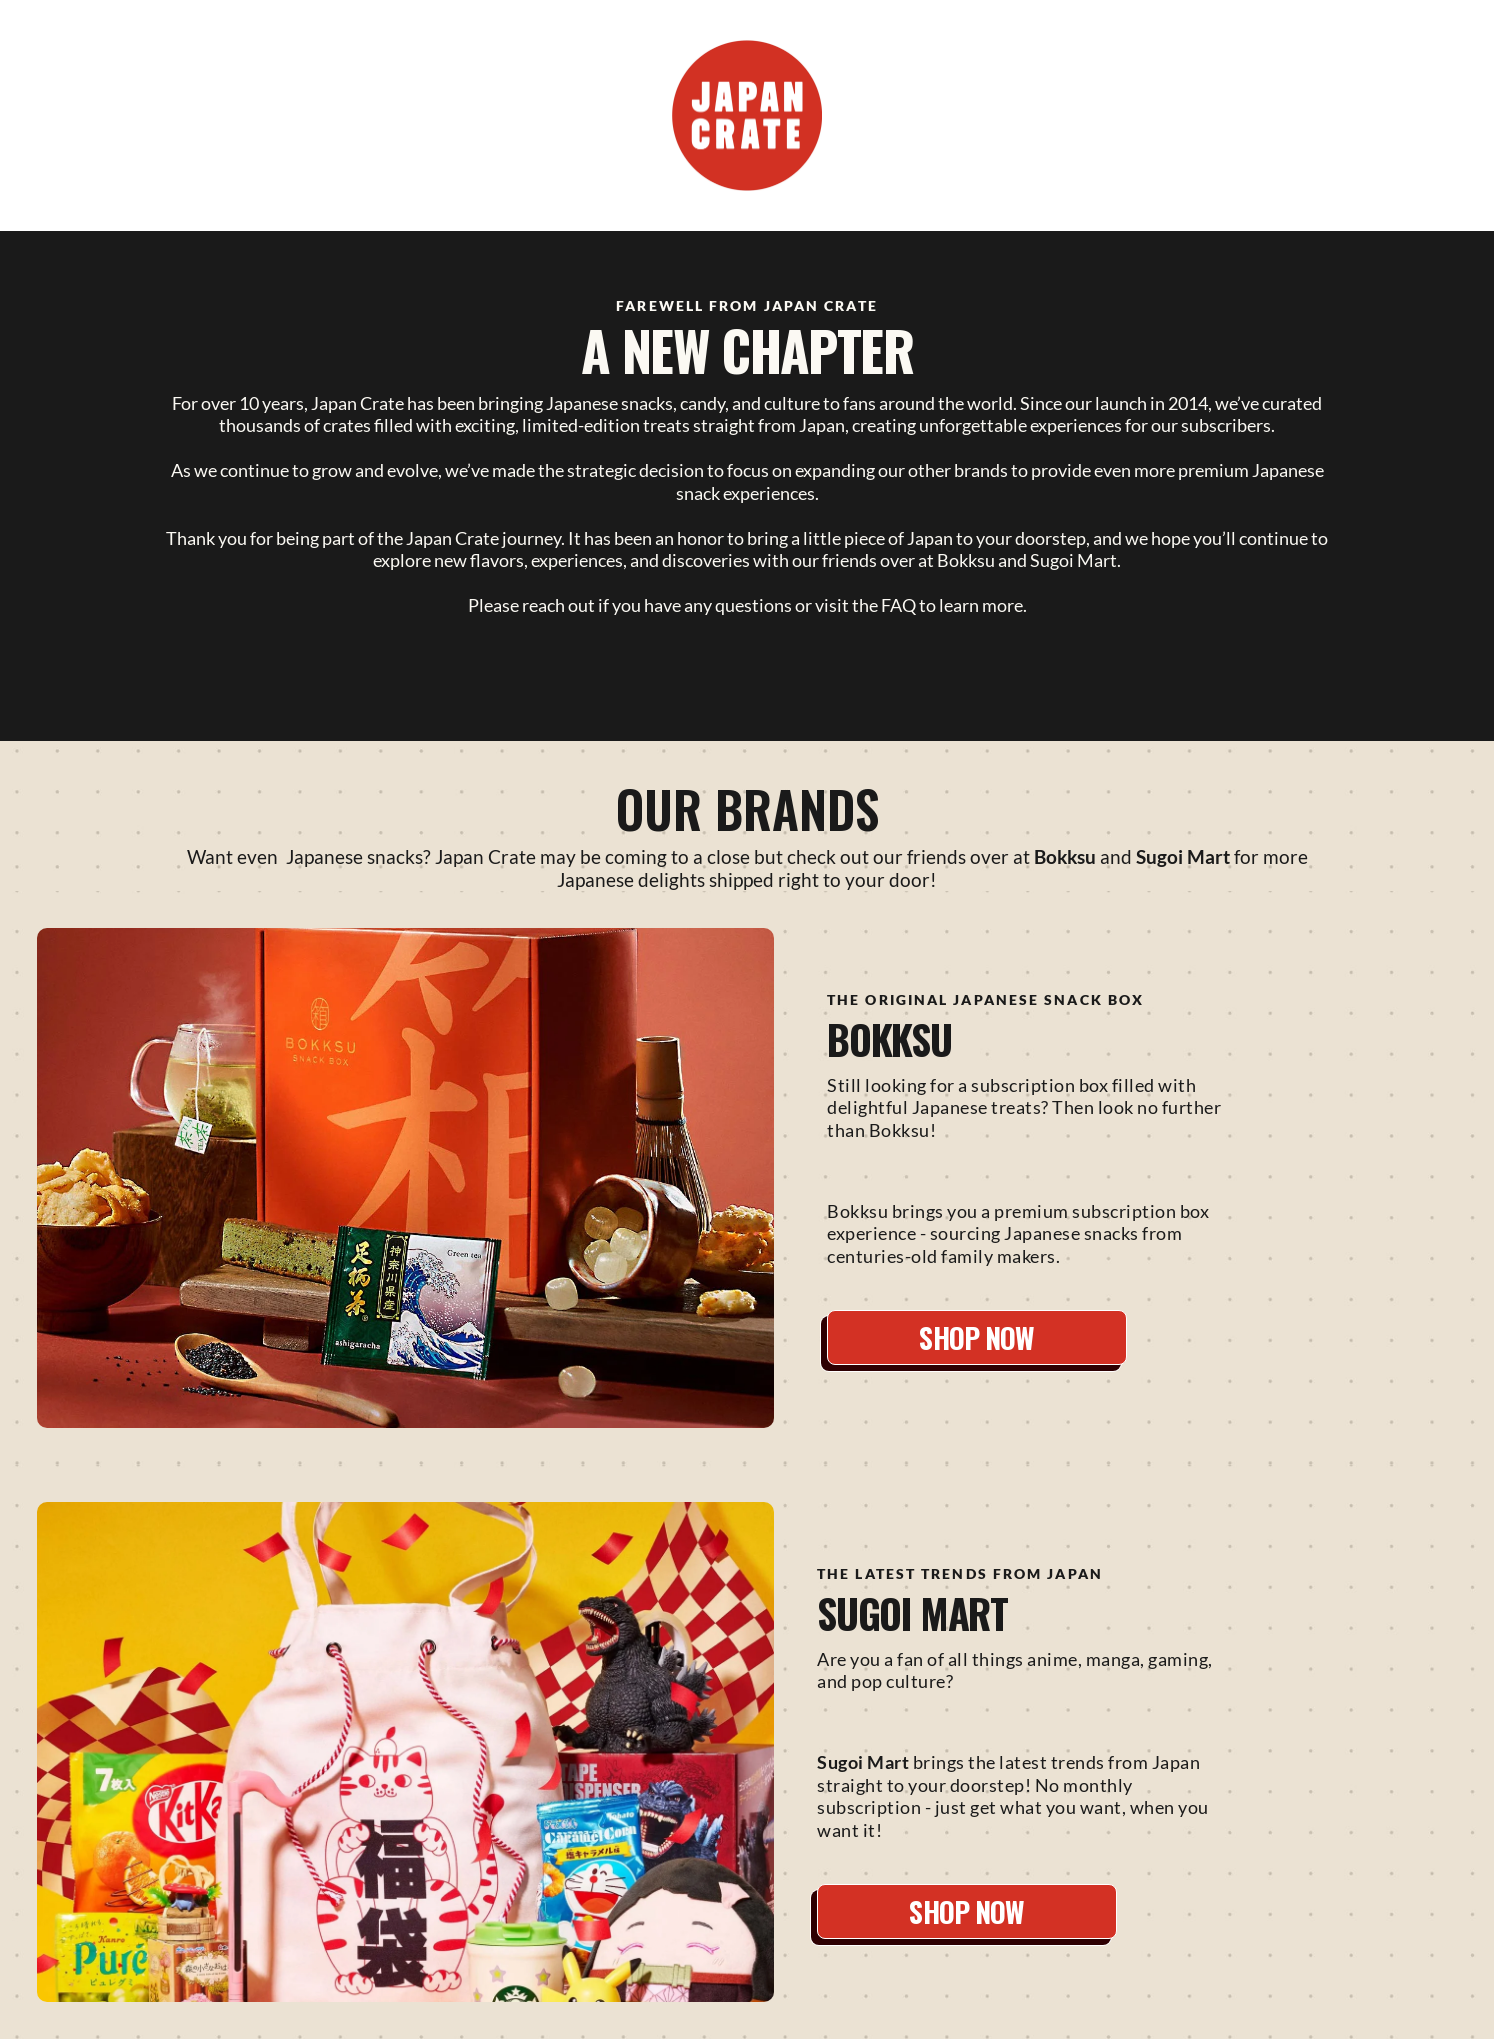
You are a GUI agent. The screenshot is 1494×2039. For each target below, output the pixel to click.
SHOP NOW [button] (976, 1337)
